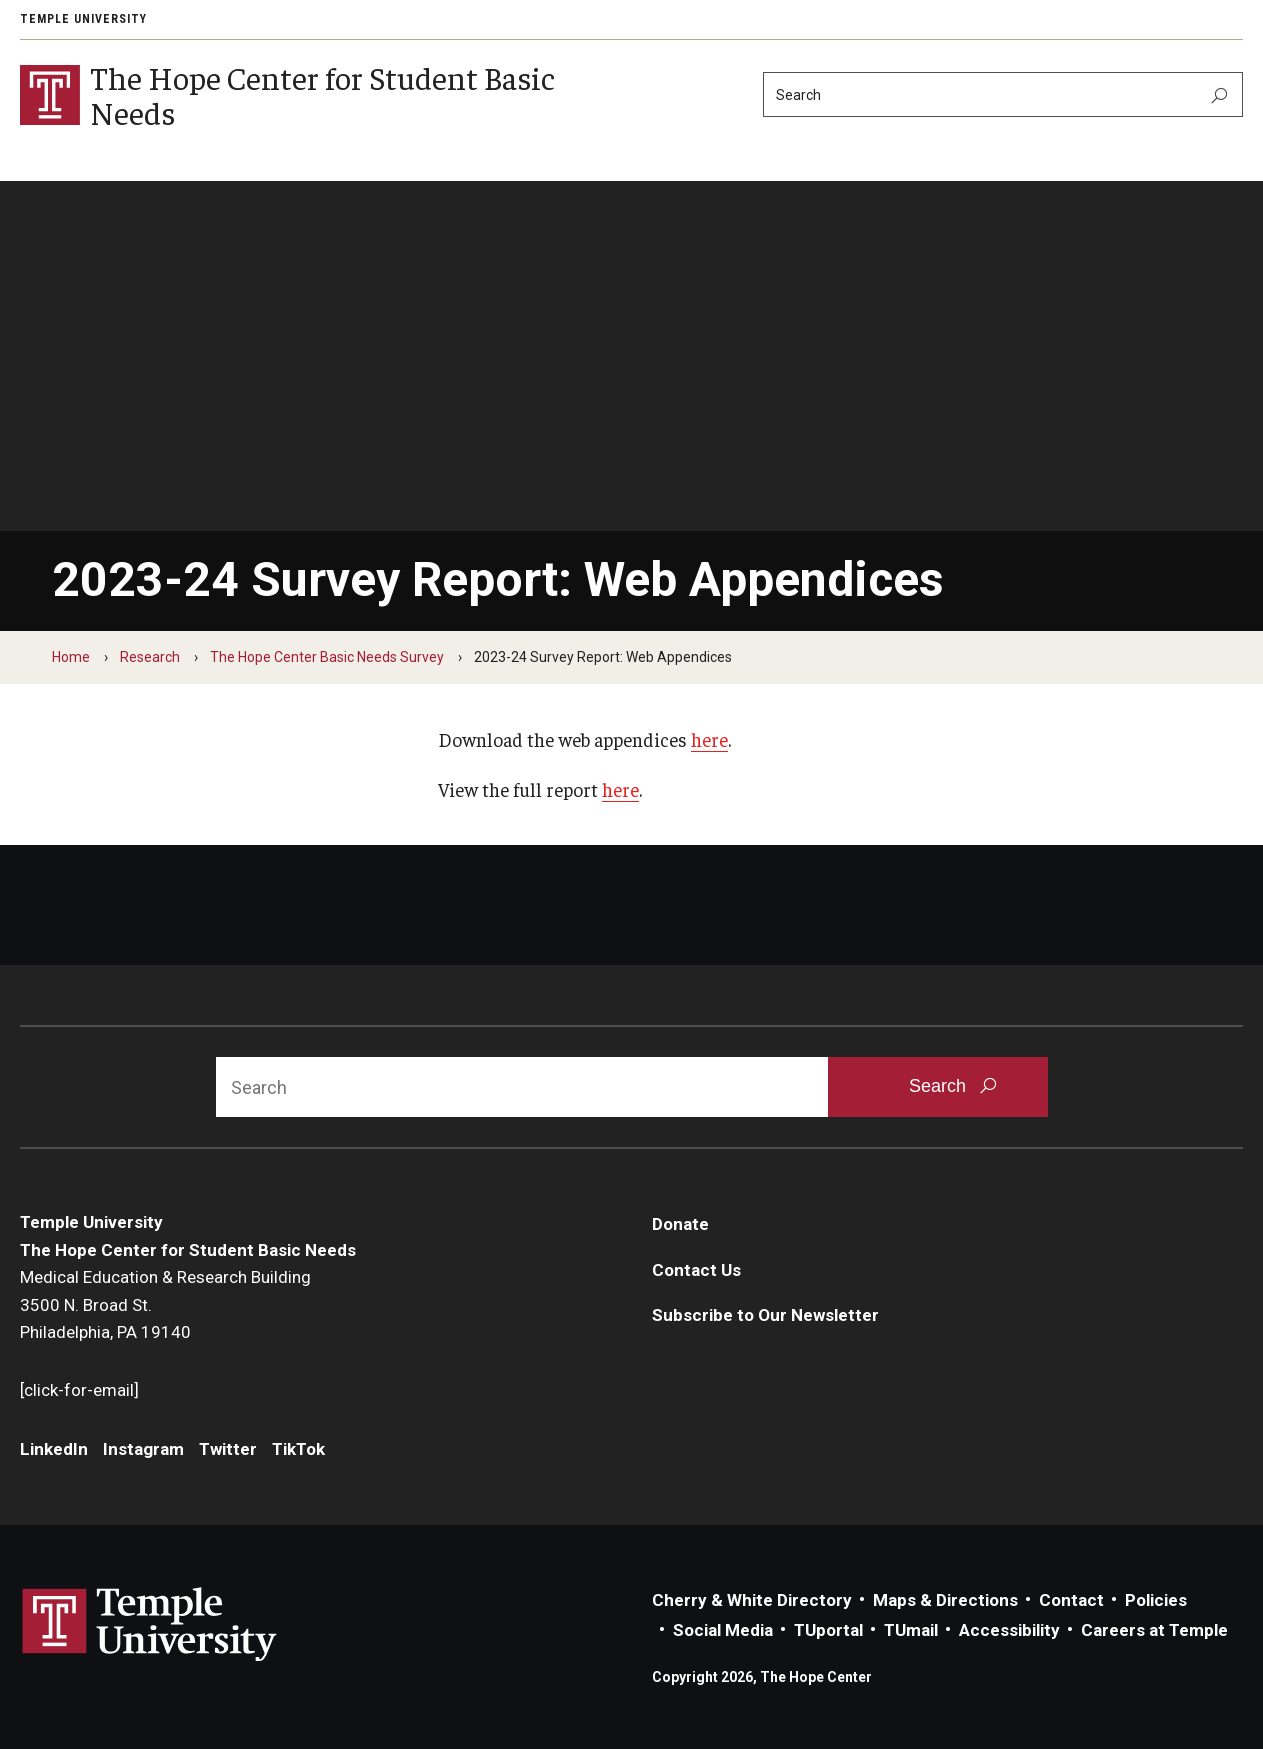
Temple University (83, 19)
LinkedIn (54, 1449)
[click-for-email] (79, 1390)
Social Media (723, 1631)
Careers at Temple (1154, 1631)
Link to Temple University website (150, 1625)
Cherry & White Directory (752, 1600)
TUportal (828, 1631)
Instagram (143, 1449)
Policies (1156, 1600)
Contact (1071, 1600)
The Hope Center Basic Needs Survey (327, 657)
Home (71, 657)
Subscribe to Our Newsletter (765, 1316)
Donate (680, 1224)
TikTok (298, 1449)
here (709, 739)
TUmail (911, 1631)
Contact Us (696, 1270)
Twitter (228, 1449)
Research (150, 657)
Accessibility (1009, 1631)
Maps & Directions (945, 1600)
